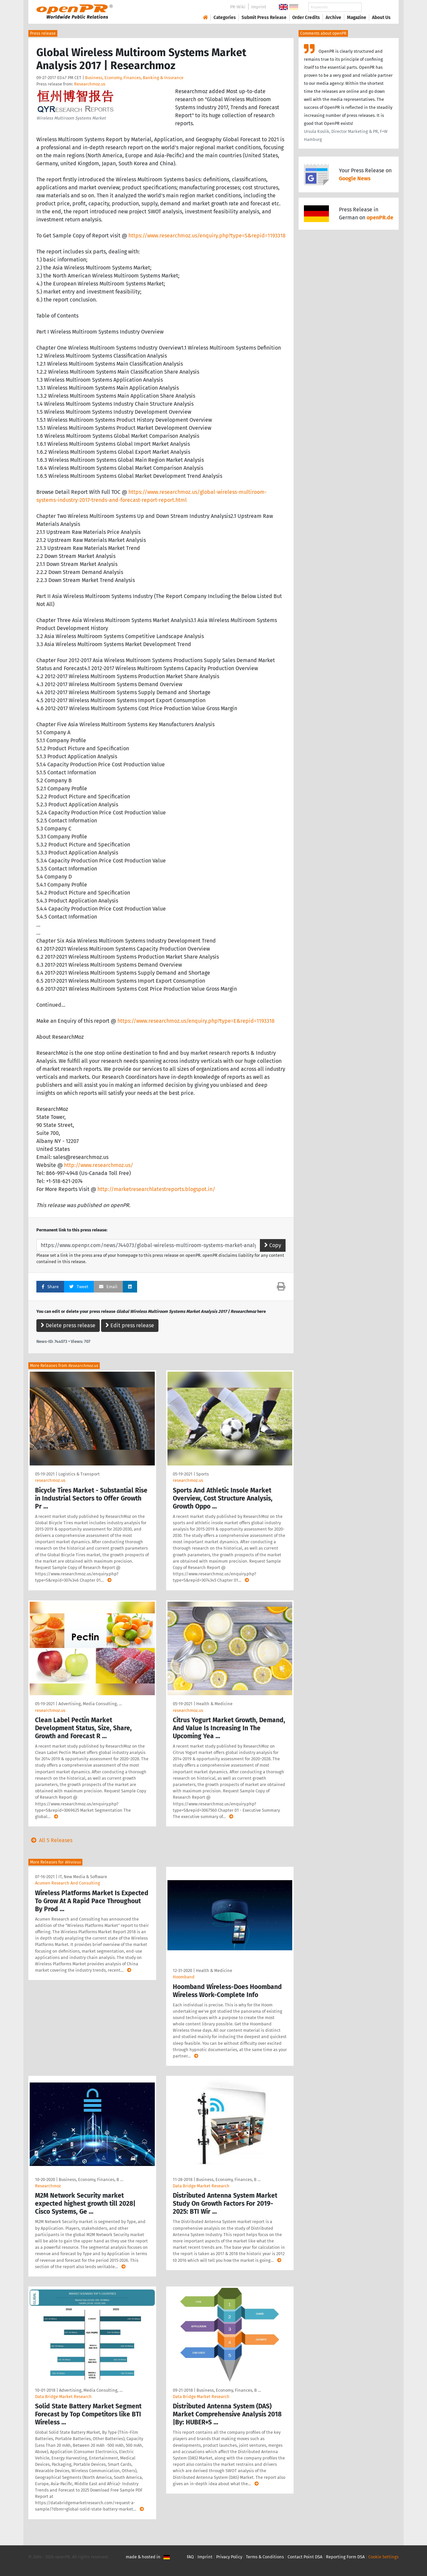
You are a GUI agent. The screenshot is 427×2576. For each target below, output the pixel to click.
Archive (333, 17)
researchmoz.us (50, 1480)
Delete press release (68, 1325)
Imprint (258, 6)
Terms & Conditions (265, 2556)
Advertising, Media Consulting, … (90, 1703)
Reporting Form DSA (345, 2556)
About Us (381, 17)
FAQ (190, 2556)
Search (376, 7)
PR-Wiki (238, 6)
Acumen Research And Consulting (67, 1883)
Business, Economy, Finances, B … (91, 2179)
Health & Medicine (214, 1703)
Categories (225, 17)
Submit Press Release (264, 17)
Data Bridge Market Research (201, 2185)
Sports (202, 1473)
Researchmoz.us (89, 83)
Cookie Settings (383, 2556)
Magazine (356, 17)
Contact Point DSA (305, 2556)
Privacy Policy (229, 2556)
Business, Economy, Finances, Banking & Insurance (134, 77)
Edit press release (129, 1325)
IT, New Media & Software (82, 1876)
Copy (272, 1245)
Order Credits (306, 17)
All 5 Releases (50, 1840)
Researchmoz (48, 2185)
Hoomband (183, 1976)
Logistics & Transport (79, 1473)
